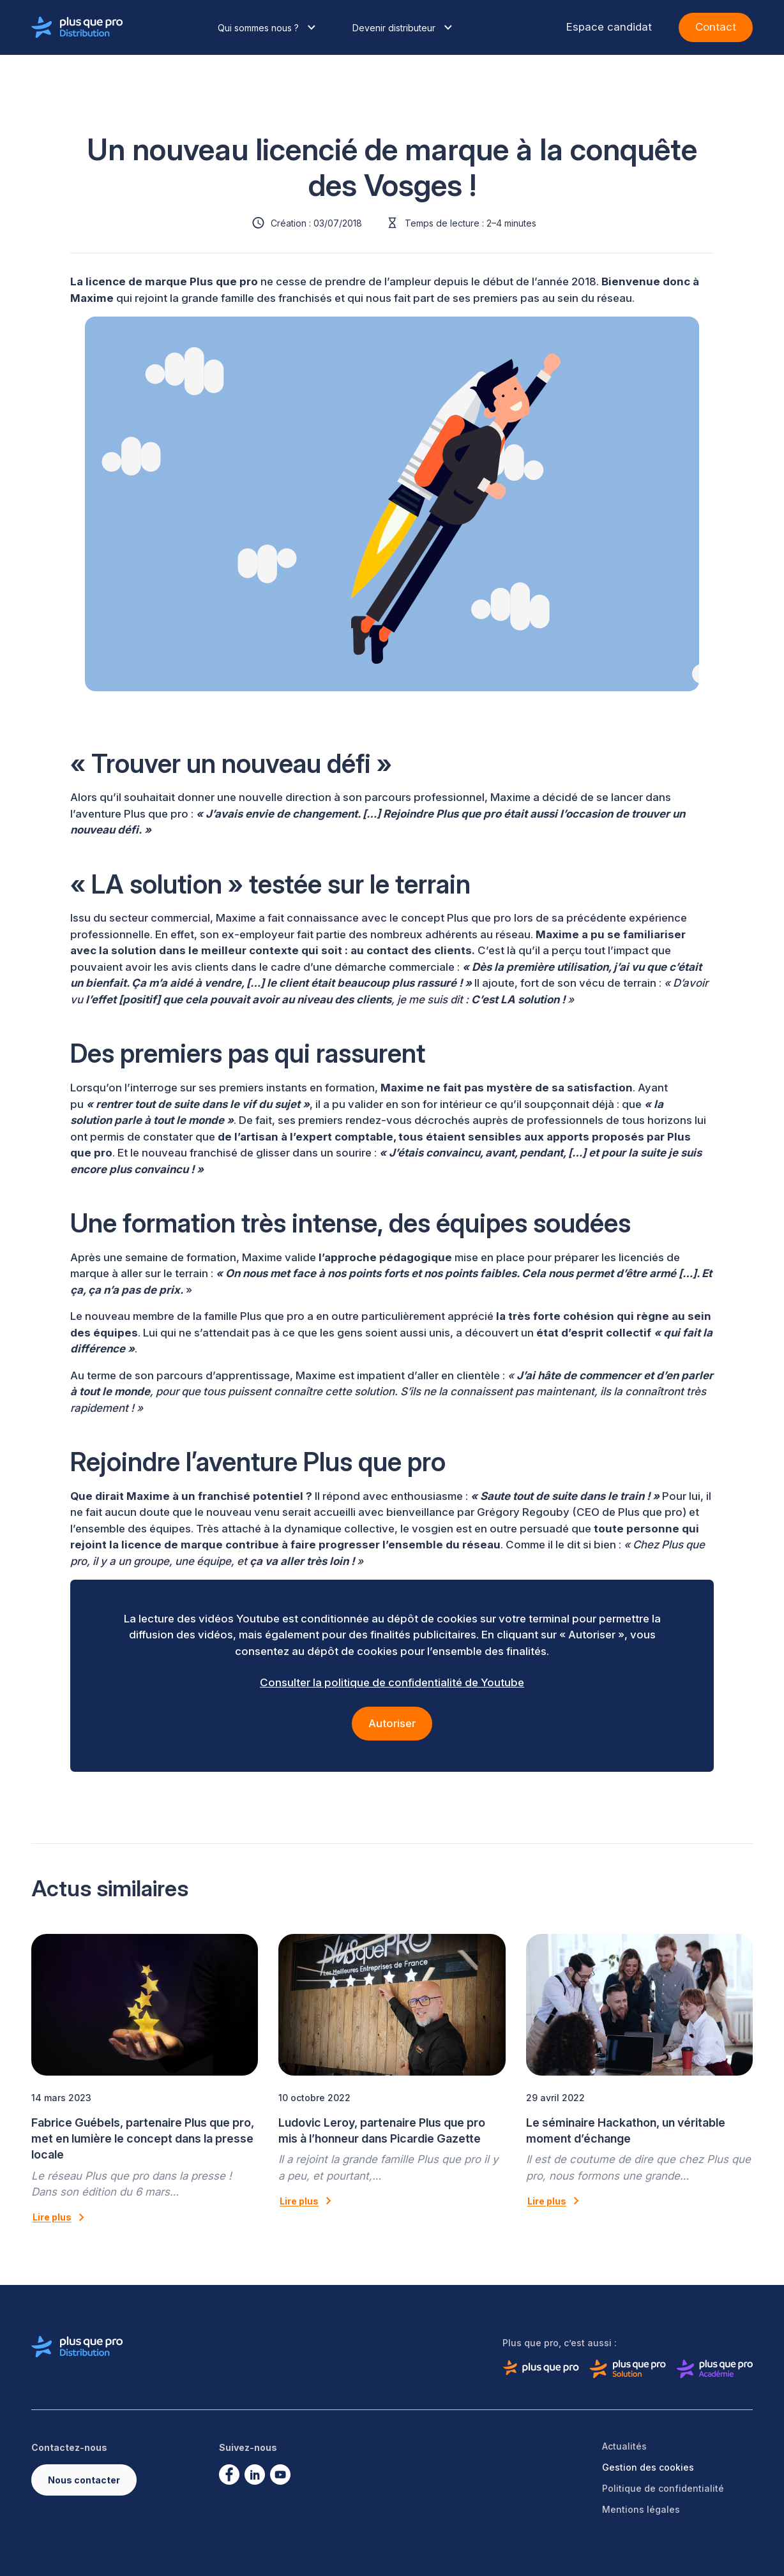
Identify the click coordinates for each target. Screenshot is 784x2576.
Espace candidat (609, 26)
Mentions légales (641, 2509)
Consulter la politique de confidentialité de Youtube (392, 1682)
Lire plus (61, 2217)
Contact (715, 26)
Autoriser (392, 1723)
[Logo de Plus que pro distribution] (77, 27)
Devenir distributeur (404, 27)
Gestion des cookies (648, 2467)
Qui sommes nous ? (268, 27)
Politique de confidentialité (663, 2488)
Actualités (624, 2446)
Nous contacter (84, 2480)
